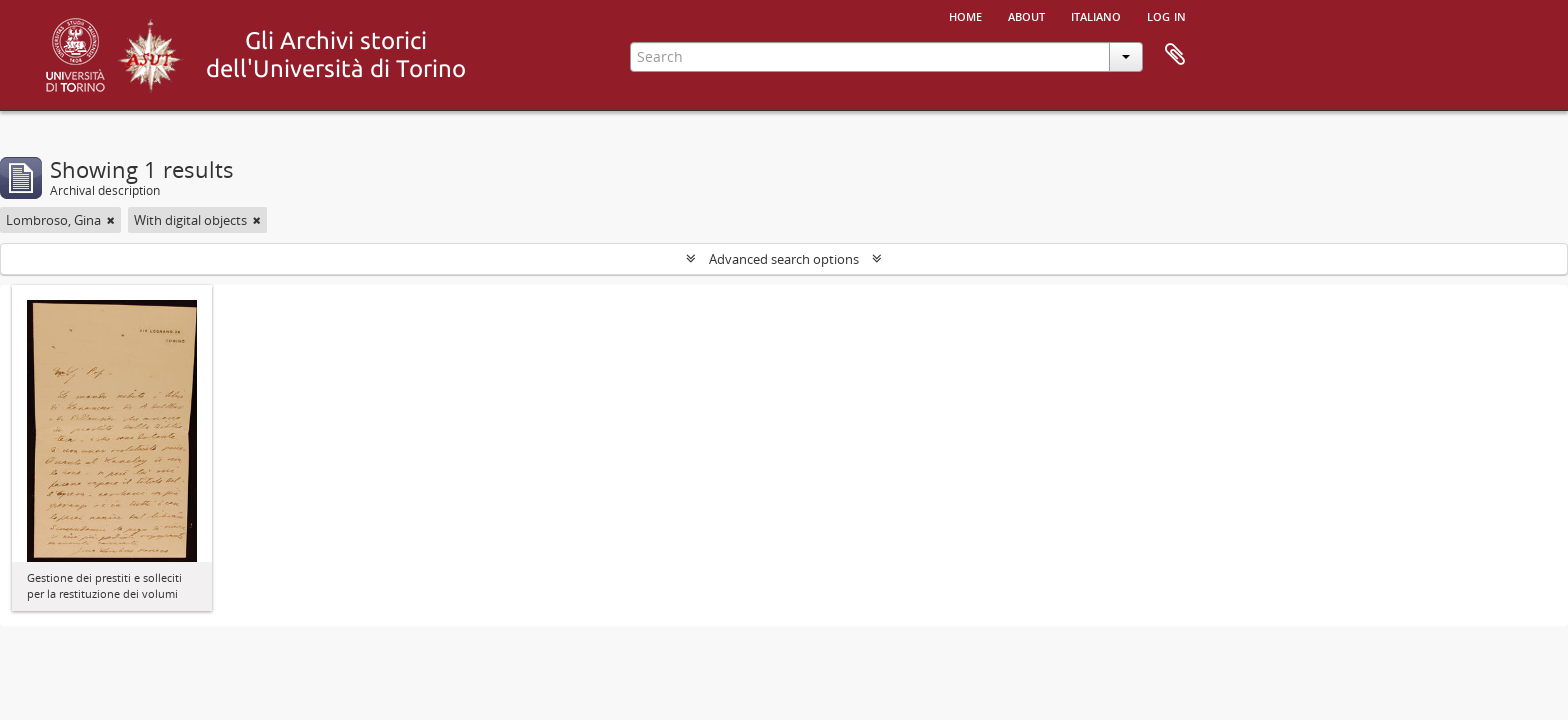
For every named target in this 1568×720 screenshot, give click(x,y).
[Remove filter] (111, 220)
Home (965, 15)
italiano (1096, 15)
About (1026, 15)
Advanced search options (784, 259)
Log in (1166, 15)
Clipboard (1175, 55)
